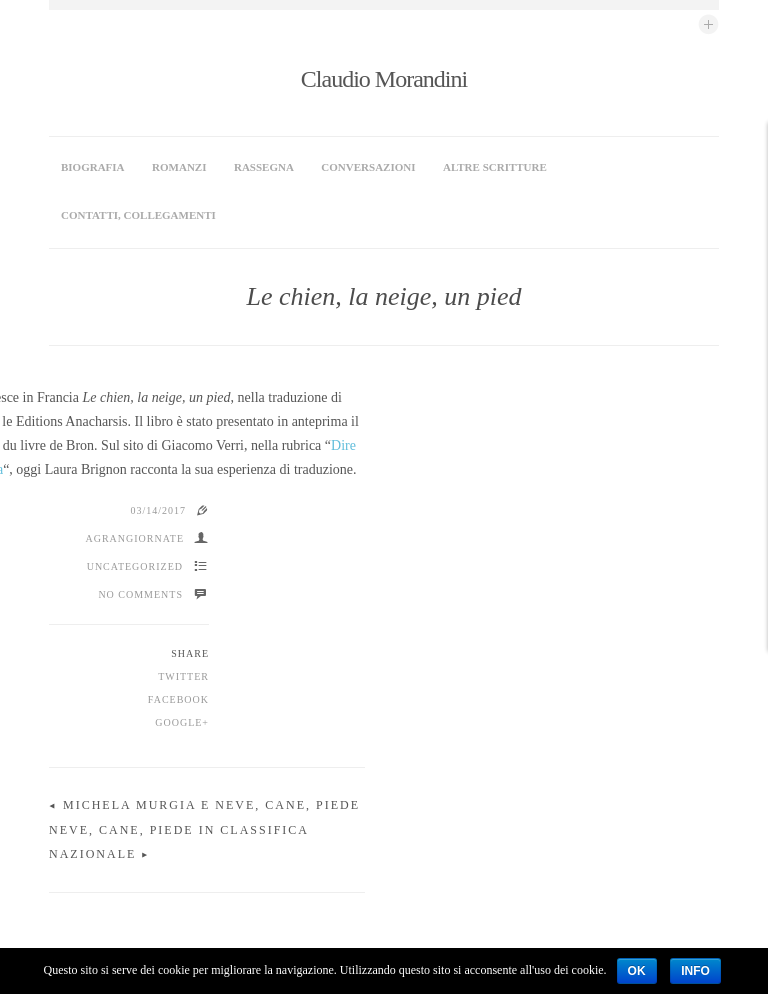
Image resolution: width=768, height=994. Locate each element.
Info (695, 971)
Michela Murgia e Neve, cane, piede (211, 694)
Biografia (93, 167)
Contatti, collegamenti (138, 215)
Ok (637, 971)
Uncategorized (135, 455)
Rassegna (264, 167)
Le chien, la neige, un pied (383, 296)
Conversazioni (368, 167)
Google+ (182, 611)
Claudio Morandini (384, 79)
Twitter (183, 565)
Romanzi (179, 167)
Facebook (178, 588)
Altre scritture (495, 167)
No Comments (140, 483)
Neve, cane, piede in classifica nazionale (529, 719)
